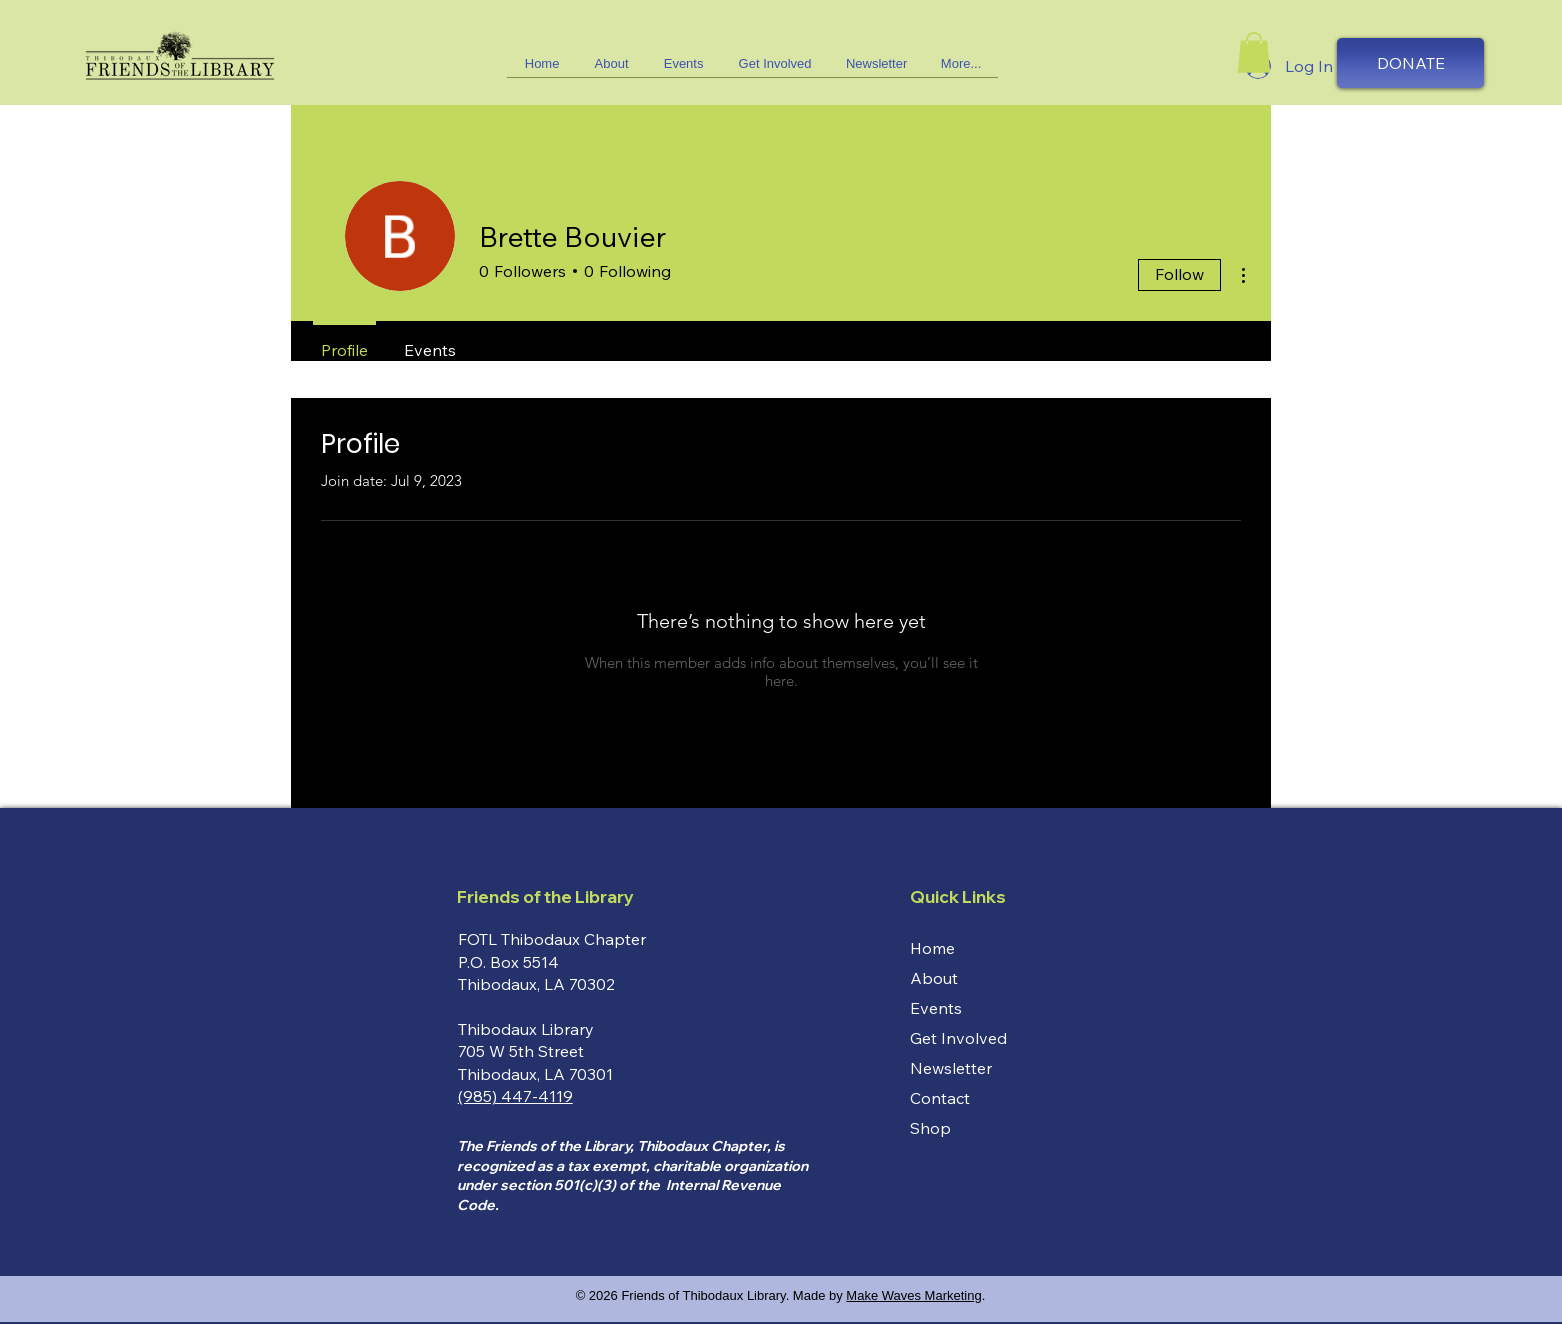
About (934, 978)
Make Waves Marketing (913, 1295)
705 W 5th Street (521, 1051)
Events (936, 1008)
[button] (775, 70)
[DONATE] (1410, 63)
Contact (940, 1098)
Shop (930, 1128)
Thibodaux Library (526, 1029)
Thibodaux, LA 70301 (535, 1074)
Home (932, 948)
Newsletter (951, 1068)
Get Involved (958, 1038)
